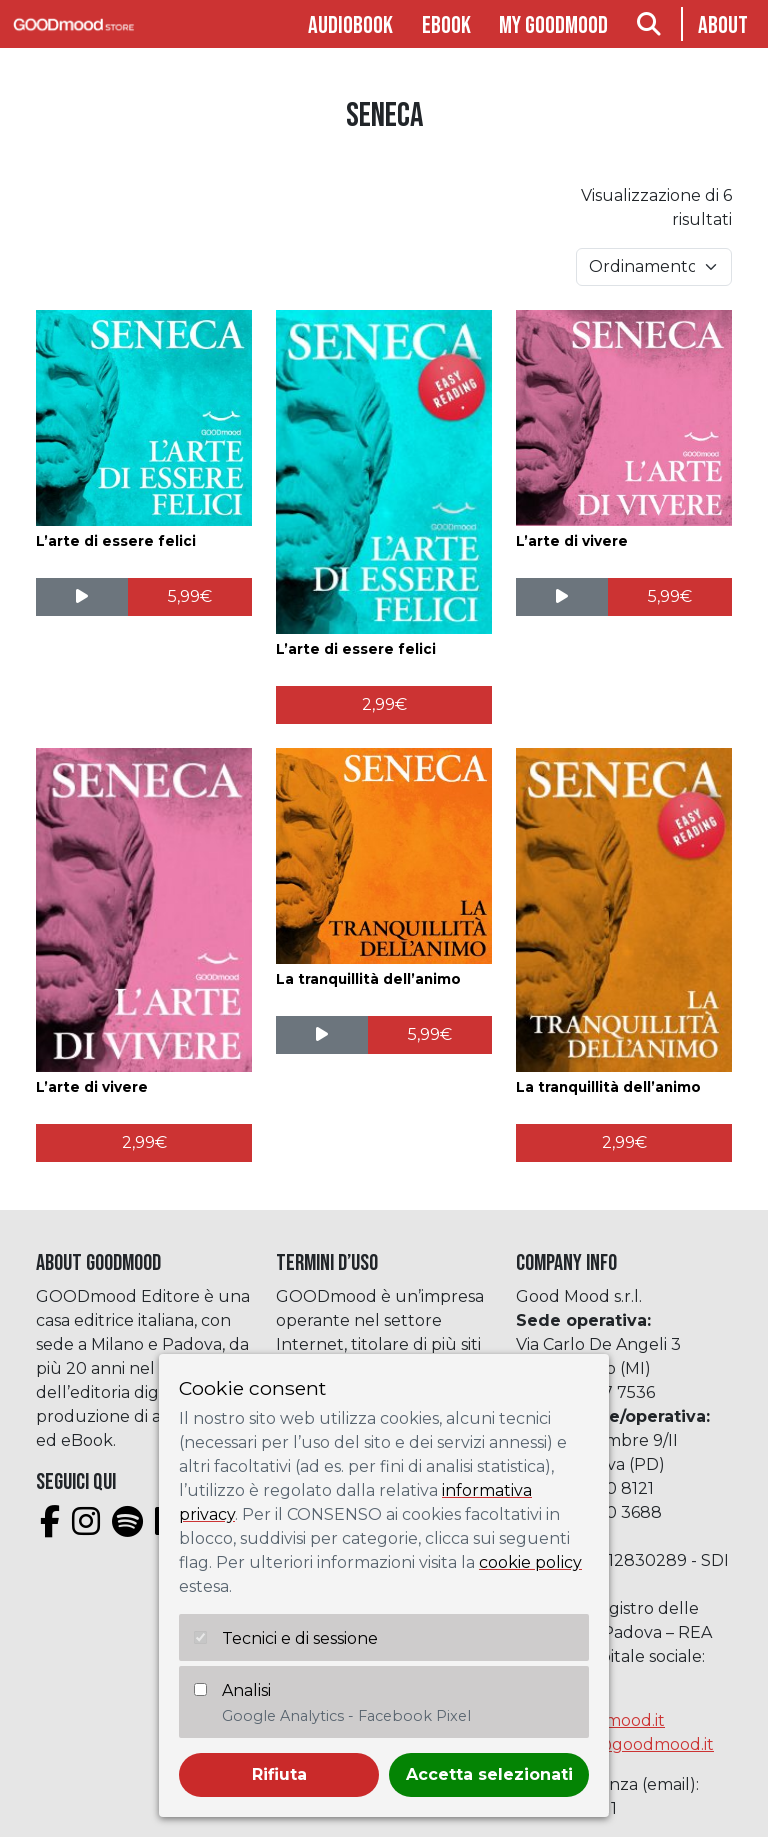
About (723, 25)
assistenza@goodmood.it (615, 1744)
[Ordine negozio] (654, 267)
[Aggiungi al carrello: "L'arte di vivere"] (670, 597)
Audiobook (350, 25)
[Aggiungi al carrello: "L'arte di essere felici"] (190, 597)
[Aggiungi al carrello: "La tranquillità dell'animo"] (430, 1035)
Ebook (446, 25)
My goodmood (553, 25)
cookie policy (530, 1562)
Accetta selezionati (489, 1774)
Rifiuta (279, 1774)
